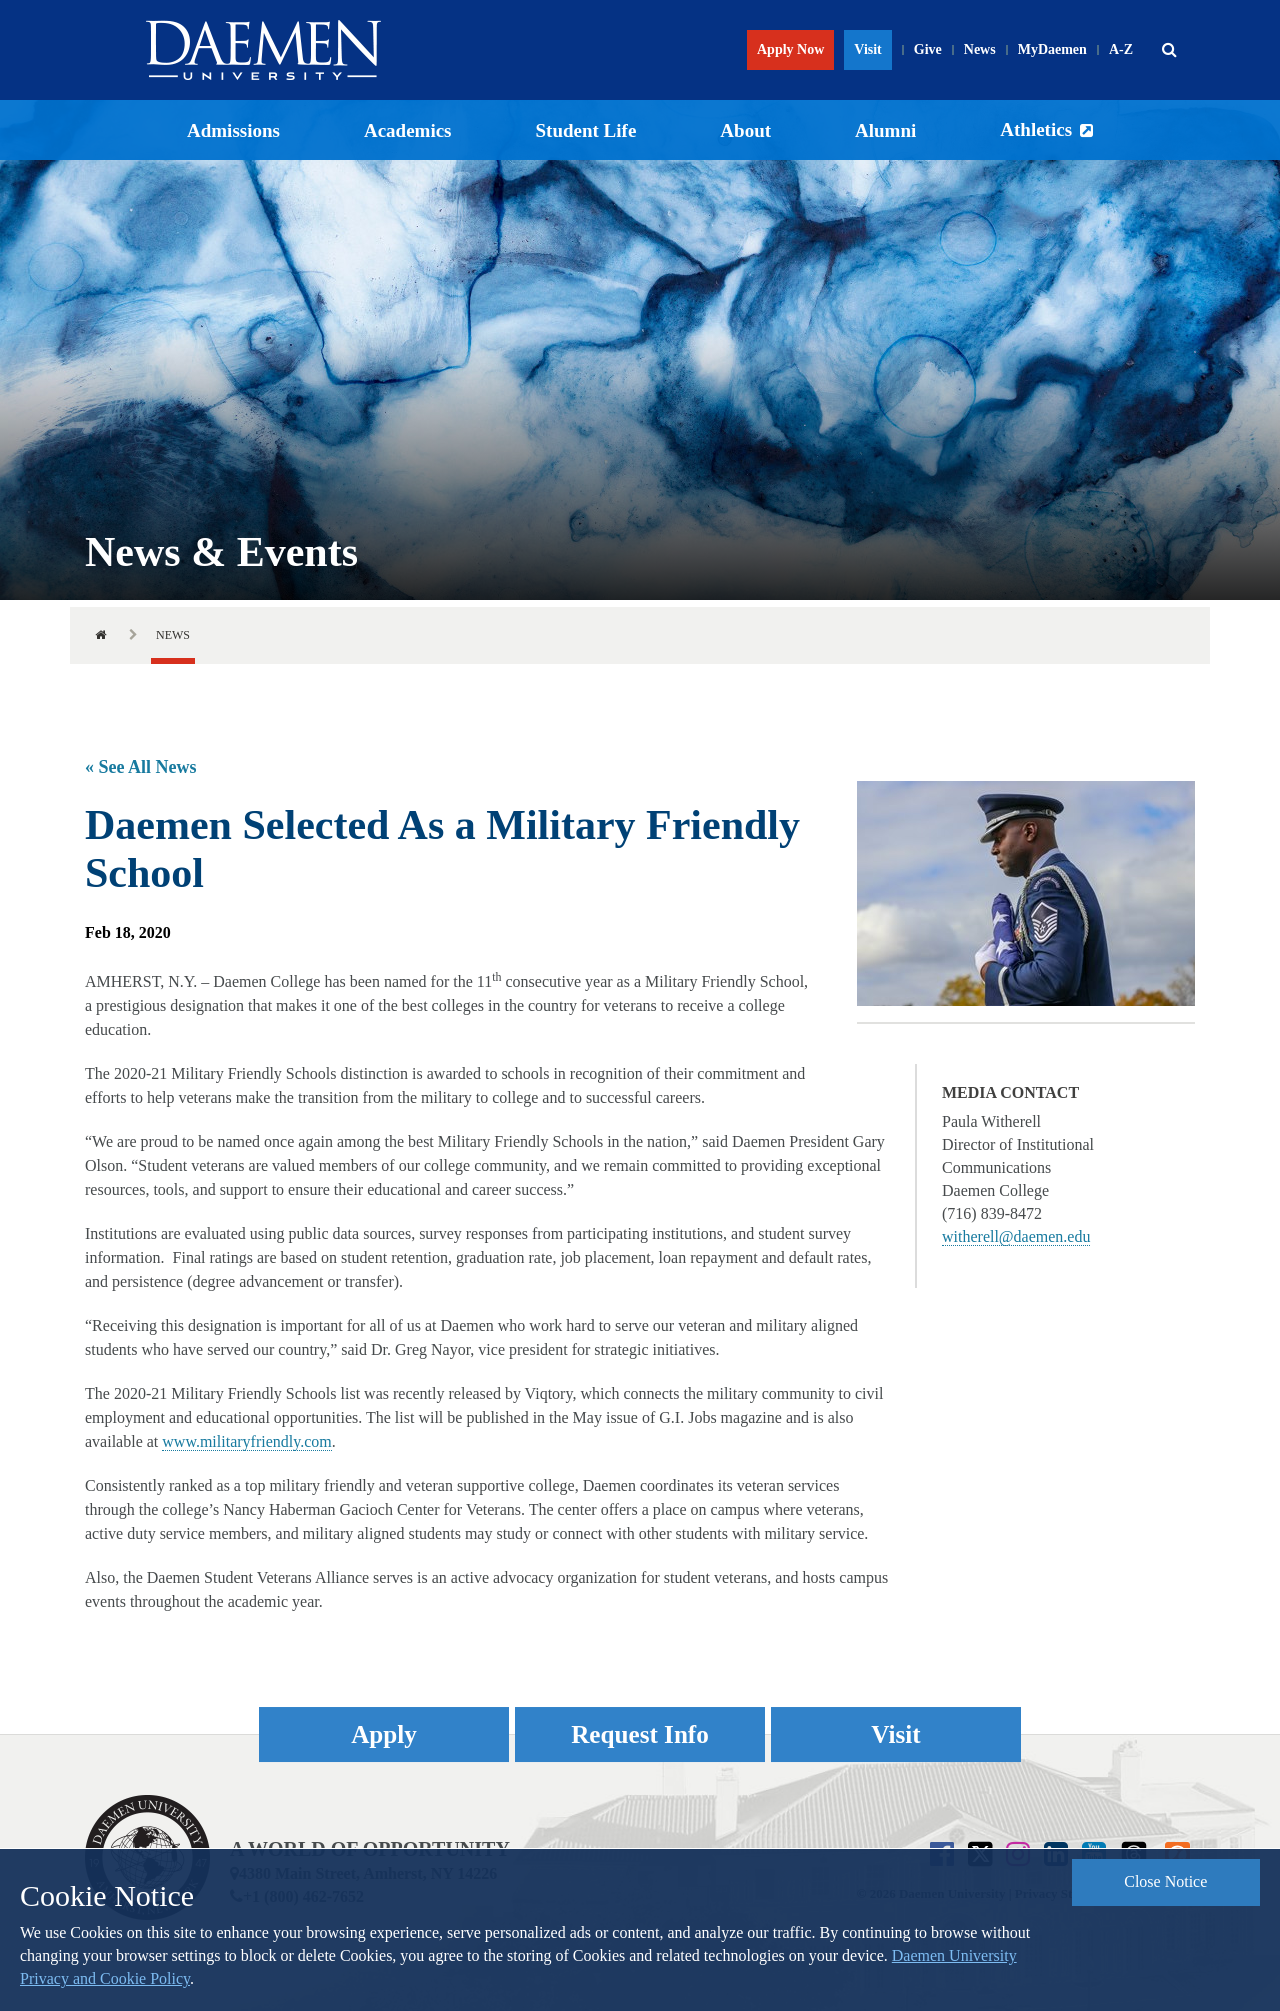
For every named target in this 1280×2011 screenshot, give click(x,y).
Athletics (1036, 129)
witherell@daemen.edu (1016, 1236)
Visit (867, 49)
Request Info (640, 1734)
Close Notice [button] (1165, 1881)
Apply (384, 1734)
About (745, 130)
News (980, 49)
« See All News (141, 767)
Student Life (586, 130)
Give (928, 49)
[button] (1169, 50)
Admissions (233, 130)
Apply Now (790, 49)
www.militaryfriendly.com (246, 1441)
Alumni (885, 130)
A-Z (1121, 49)
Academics (408, 130)
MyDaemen (1052, 49)
